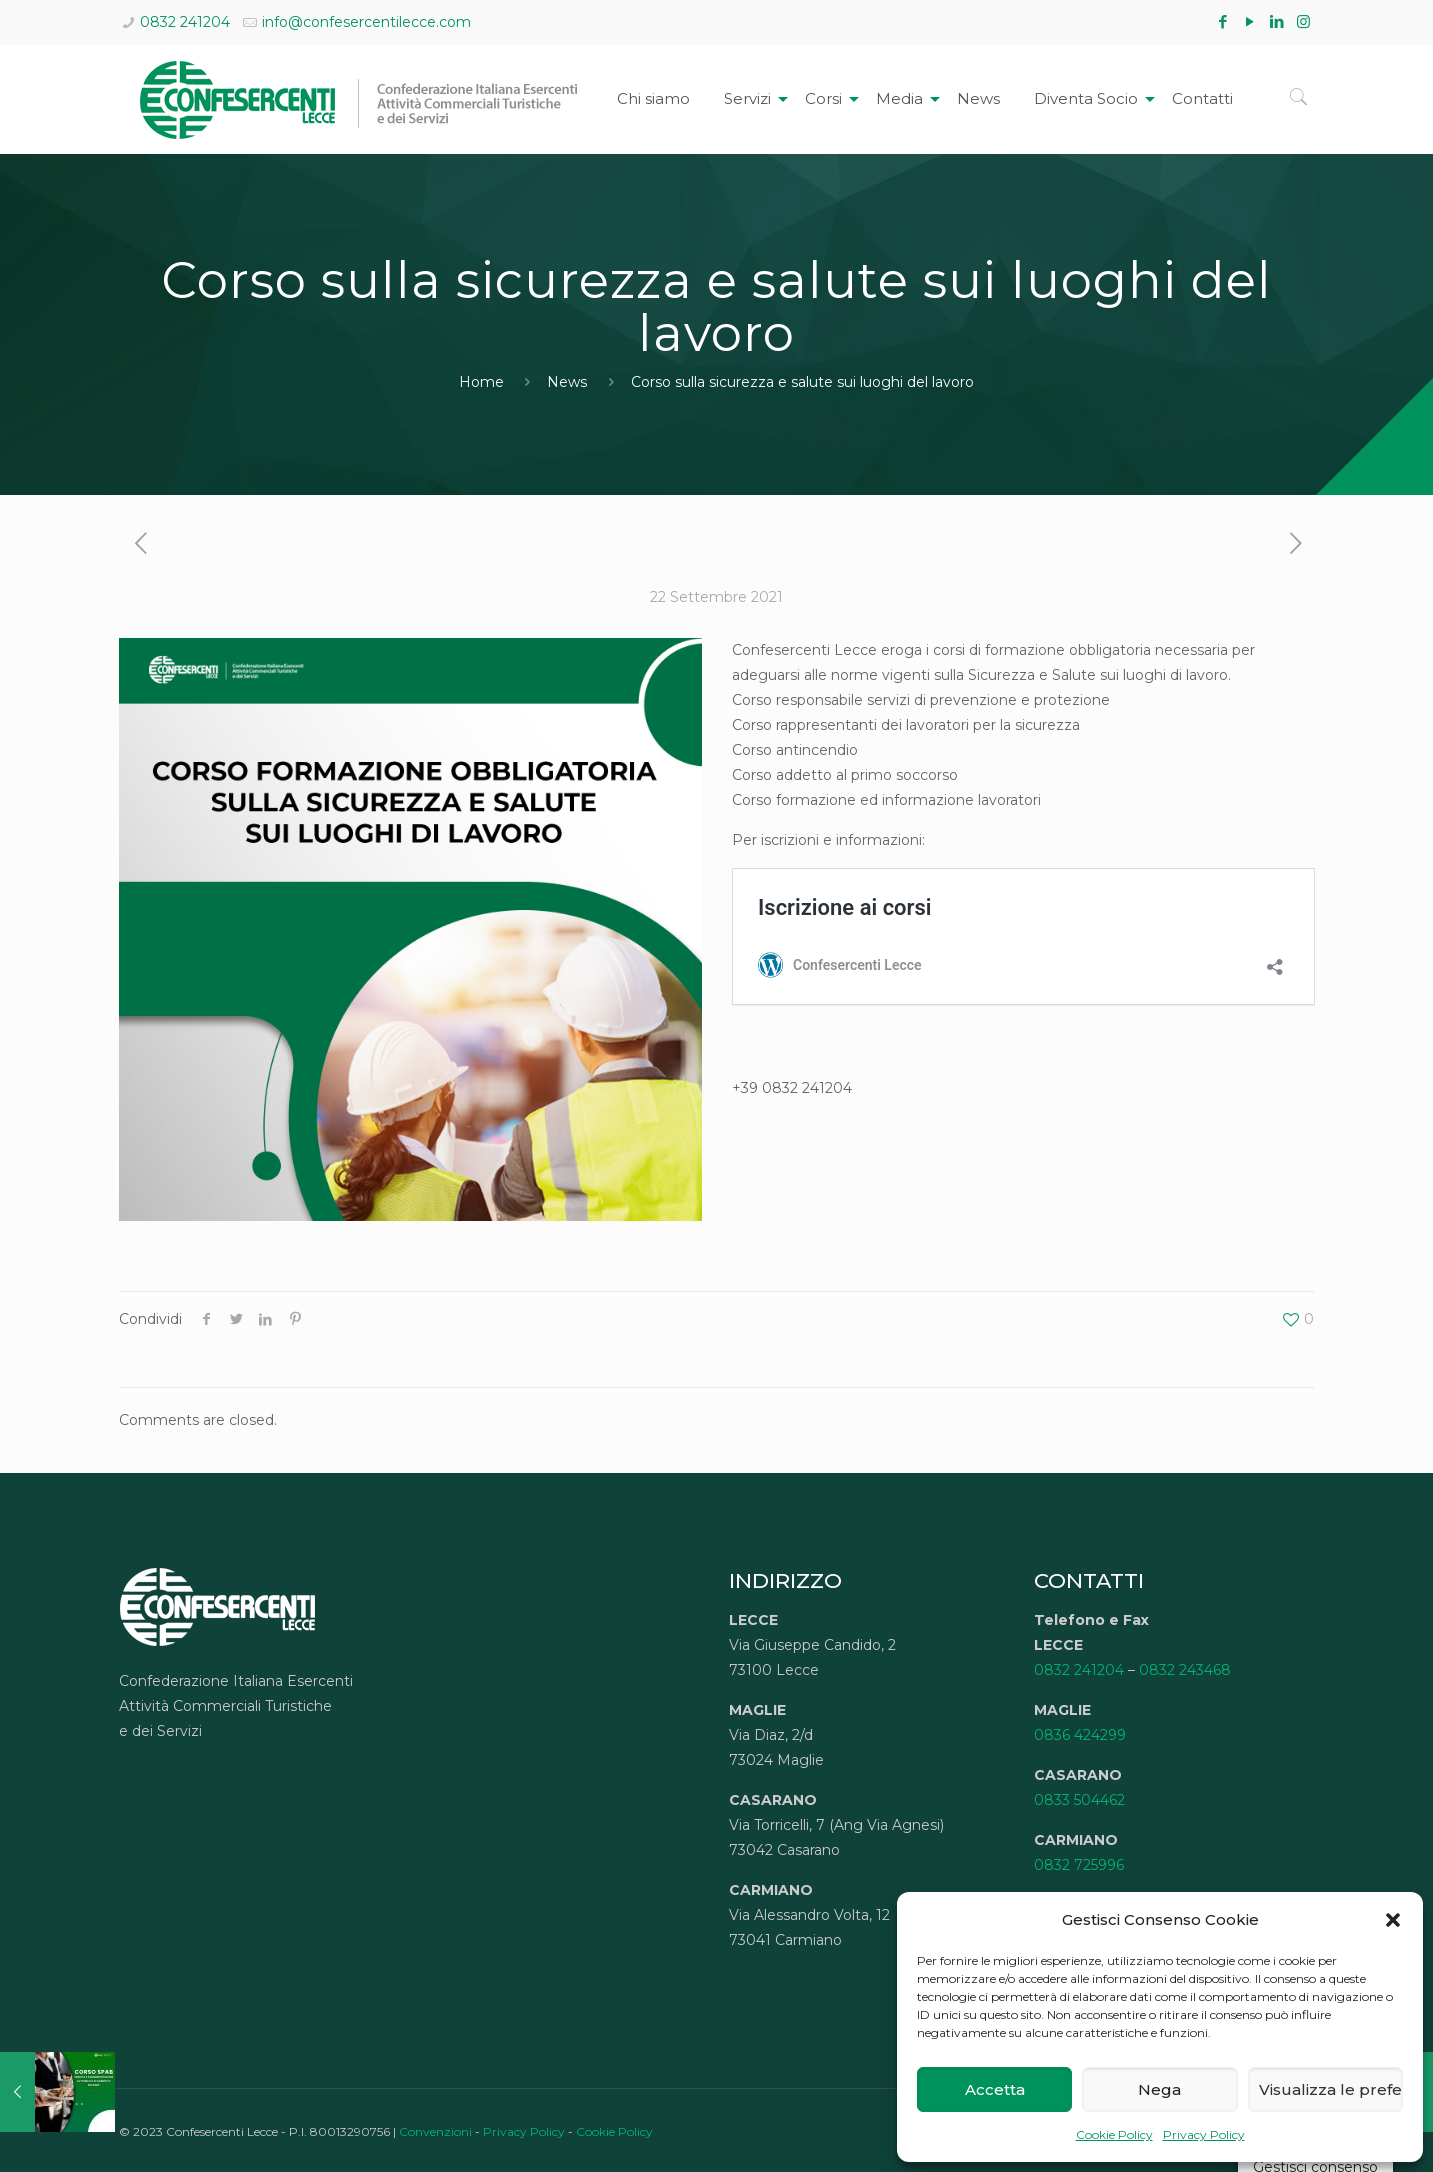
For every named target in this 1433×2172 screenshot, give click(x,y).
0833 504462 (1079, 1800)
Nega (1159, 2089)
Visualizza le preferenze (1331, 2089)
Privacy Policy (1204, 2134)
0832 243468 (1185, 1670)
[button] (1393, 1920)
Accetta (995, 2089)
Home (481, 382)
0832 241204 (185, 22)
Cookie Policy (1114, 2134)
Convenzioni (435, 2131)
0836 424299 (1080, 1735)
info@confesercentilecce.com (366, 22)
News (567, 382)
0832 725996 (1079, 1865)
